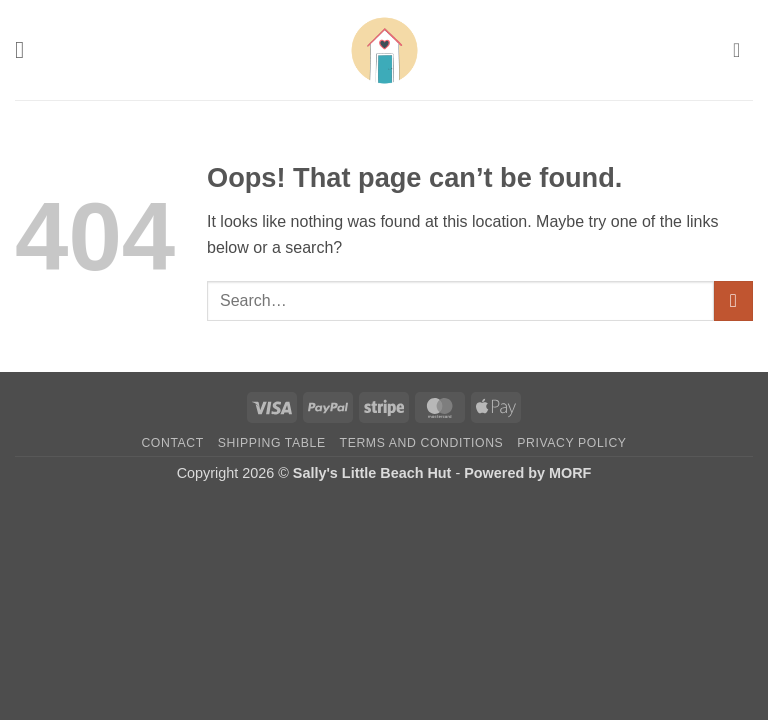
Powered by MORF (527, 473)
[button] (27, 49)
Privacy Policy (571, 443)
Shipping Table (272, 443)
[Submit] (733, 300)
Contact (172, 443)
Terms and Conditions (422, 443)
